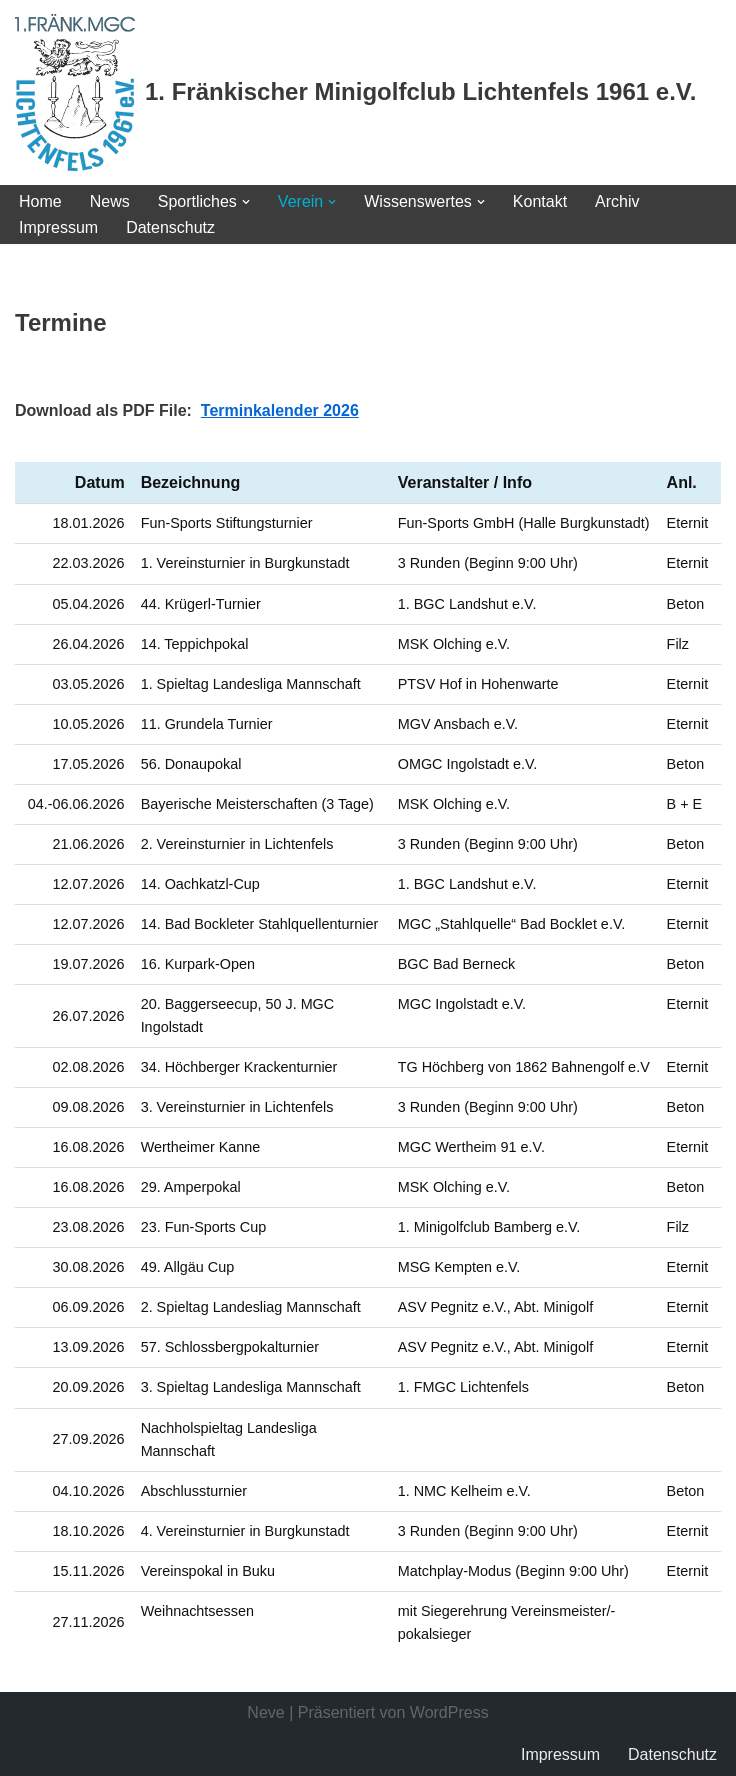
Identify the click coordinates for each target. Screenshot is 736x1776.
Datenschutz (170, 227)
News (110, 201)
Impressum (58, 227)
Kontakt (540, 201)
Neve (265, 1712)
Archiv (617, 201)
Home (40, 201)
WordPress (449, 1712)
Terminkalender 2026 (280, 410)
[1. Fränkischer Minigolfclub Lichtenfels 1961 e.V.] (355, 92)
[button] (246, 202)
